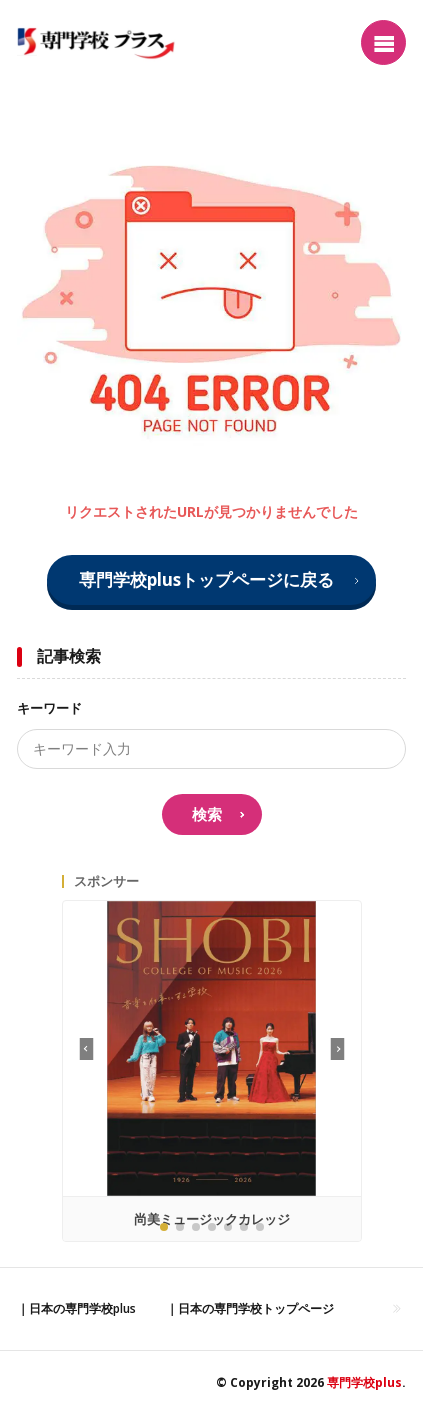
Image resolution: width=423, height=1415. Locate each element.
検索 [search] (207, 814)
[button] (337, 1049)
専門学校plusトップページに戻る (206, 579)
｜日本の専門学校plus (76, 1308)
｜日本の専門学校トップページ (250, 1308)
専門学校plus (364, 1382)
